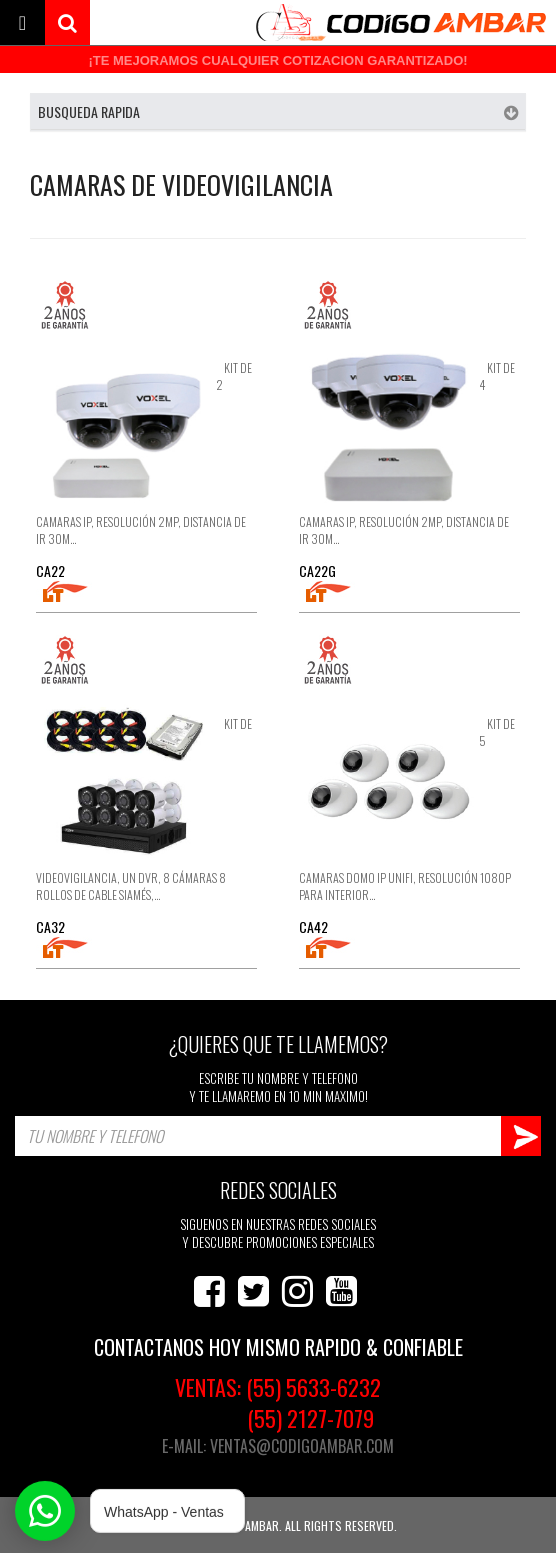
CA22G (317, 570)
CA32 (50, 926)
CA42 (313, 926)
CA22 (50, 570)
